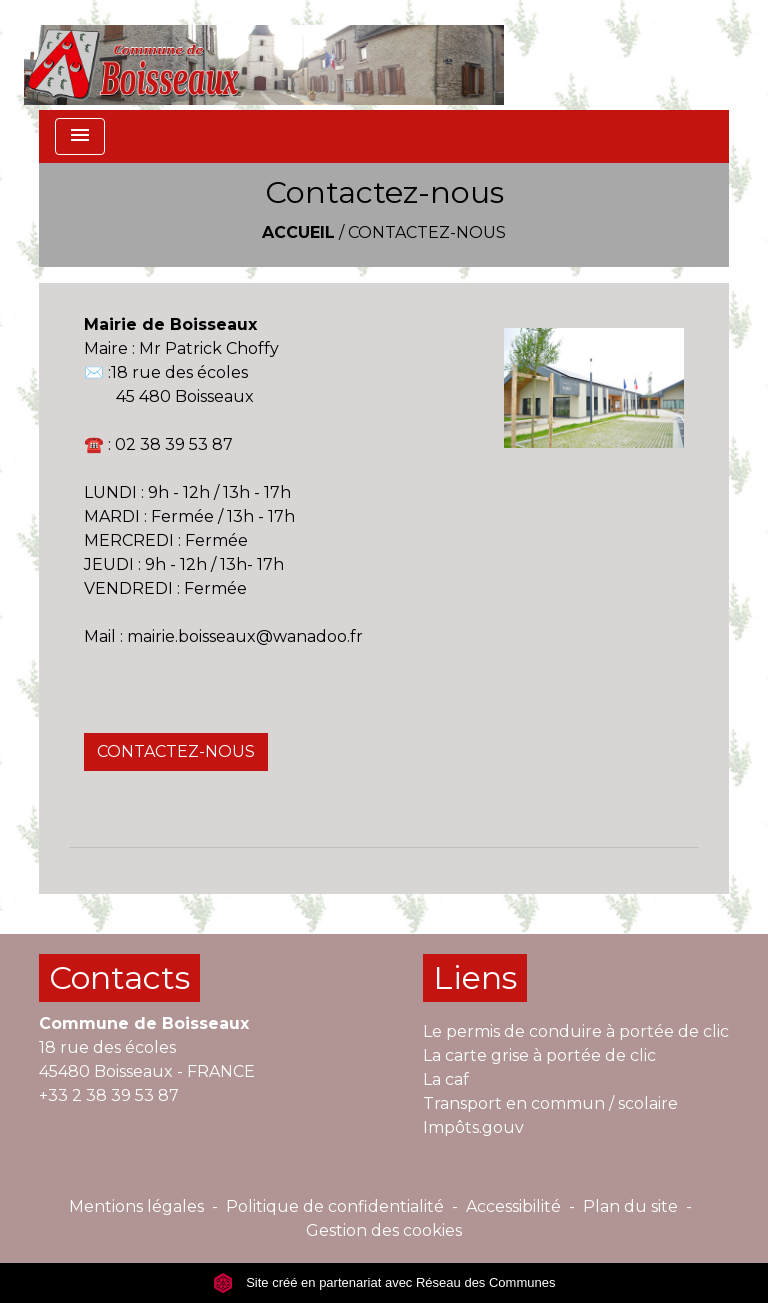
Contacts (119, 977)
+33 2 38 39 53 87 (109, 1095)
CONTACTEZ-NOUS (176, 751)
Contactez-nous (427, 232)
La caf (446, 1079)
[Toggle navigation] (80, 136)
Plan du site (630, 1206)
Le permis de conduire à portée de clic (576, 1031)
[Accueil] (264, 55)
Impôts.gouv (473, 1127)
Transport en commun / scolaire (550, 1103)
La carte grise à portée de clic (539, 1055)
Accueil (298, 232)
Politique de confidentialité (335, 1206)
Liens (475, 977)
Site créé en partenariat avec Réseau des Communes (384, 1282)
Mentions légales (136, 1206)
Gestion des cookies (384, 1230)
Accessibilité (513, 1206)
